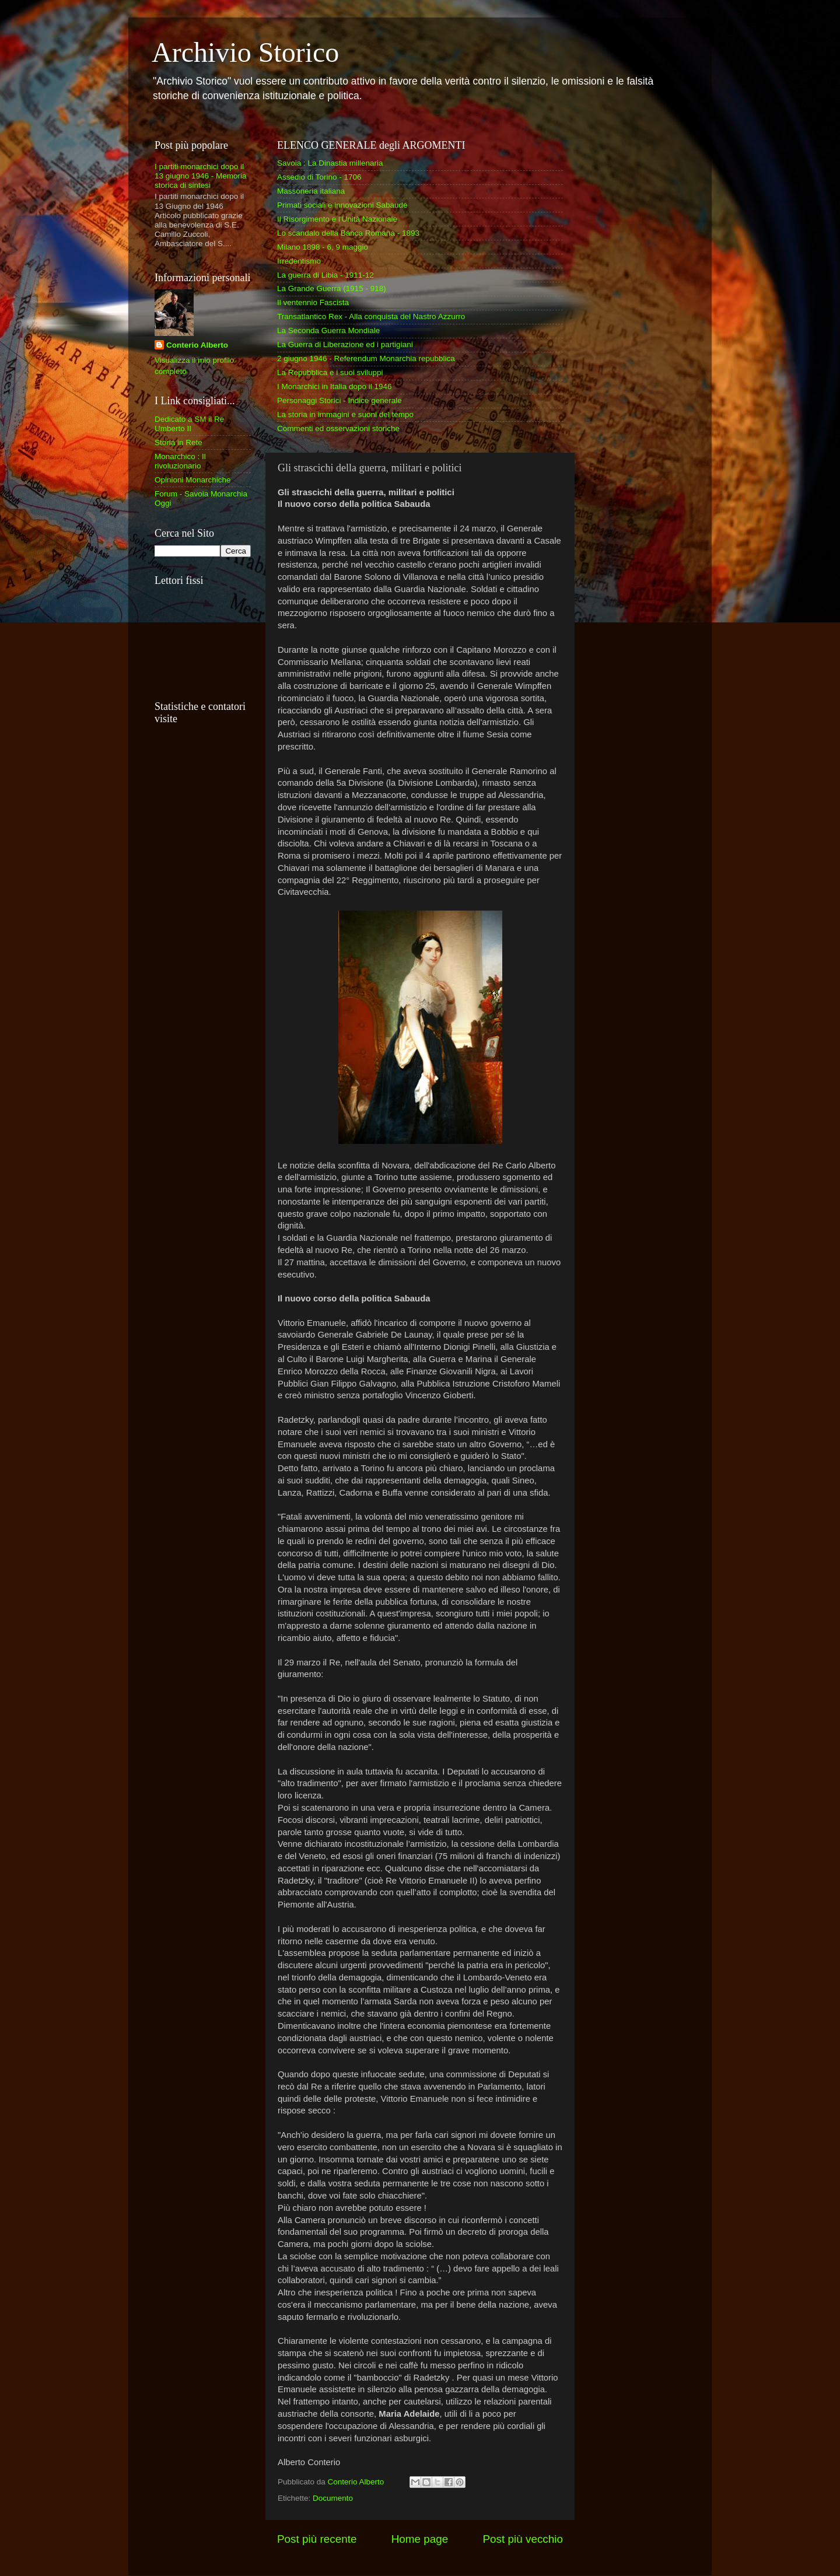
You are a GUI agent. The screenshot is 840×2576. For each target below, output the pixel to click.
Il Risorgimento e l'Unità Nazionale (337, 219)
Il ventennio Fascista (313, 302)
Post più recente (317, 2539)
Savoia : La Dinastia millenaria (330, 163)
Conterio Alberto (197, 345)
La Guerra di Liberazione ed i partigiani (345, 344)
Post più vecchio (522, 2539)
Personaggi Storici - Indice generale (339, 400)
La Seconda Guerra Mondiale (328, 330)
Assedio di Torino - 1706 (319, 177)
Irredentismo (299, 261)
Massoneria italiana (311, 191)
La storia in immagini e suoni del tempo (345, 414)
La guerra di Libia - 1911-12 (325, 275)
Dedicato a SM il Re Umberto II (189, 424)
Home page (420, 2539)
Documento (333, 2498)
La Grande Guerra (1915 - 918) (331, 288)
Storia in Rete (178, 442)
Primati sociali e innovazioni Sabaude (342, 205)
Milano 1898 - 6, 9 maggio (322, 247)
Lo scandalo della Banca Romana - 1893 (348, 233)
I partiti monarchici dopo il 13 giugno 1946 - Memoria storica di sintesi (201, 176)
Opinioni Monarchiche (193, 479)
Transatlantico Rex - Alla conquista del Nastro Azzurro (371, 316)
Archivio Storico (245, 52)
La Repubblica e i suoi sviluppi (330, 372)
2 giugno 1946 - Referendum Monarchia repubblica (366, 358)
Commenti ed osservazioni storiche (338, 428)
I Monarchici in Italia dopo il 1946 (334, 386)
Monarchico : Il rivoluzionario (180, 461)
